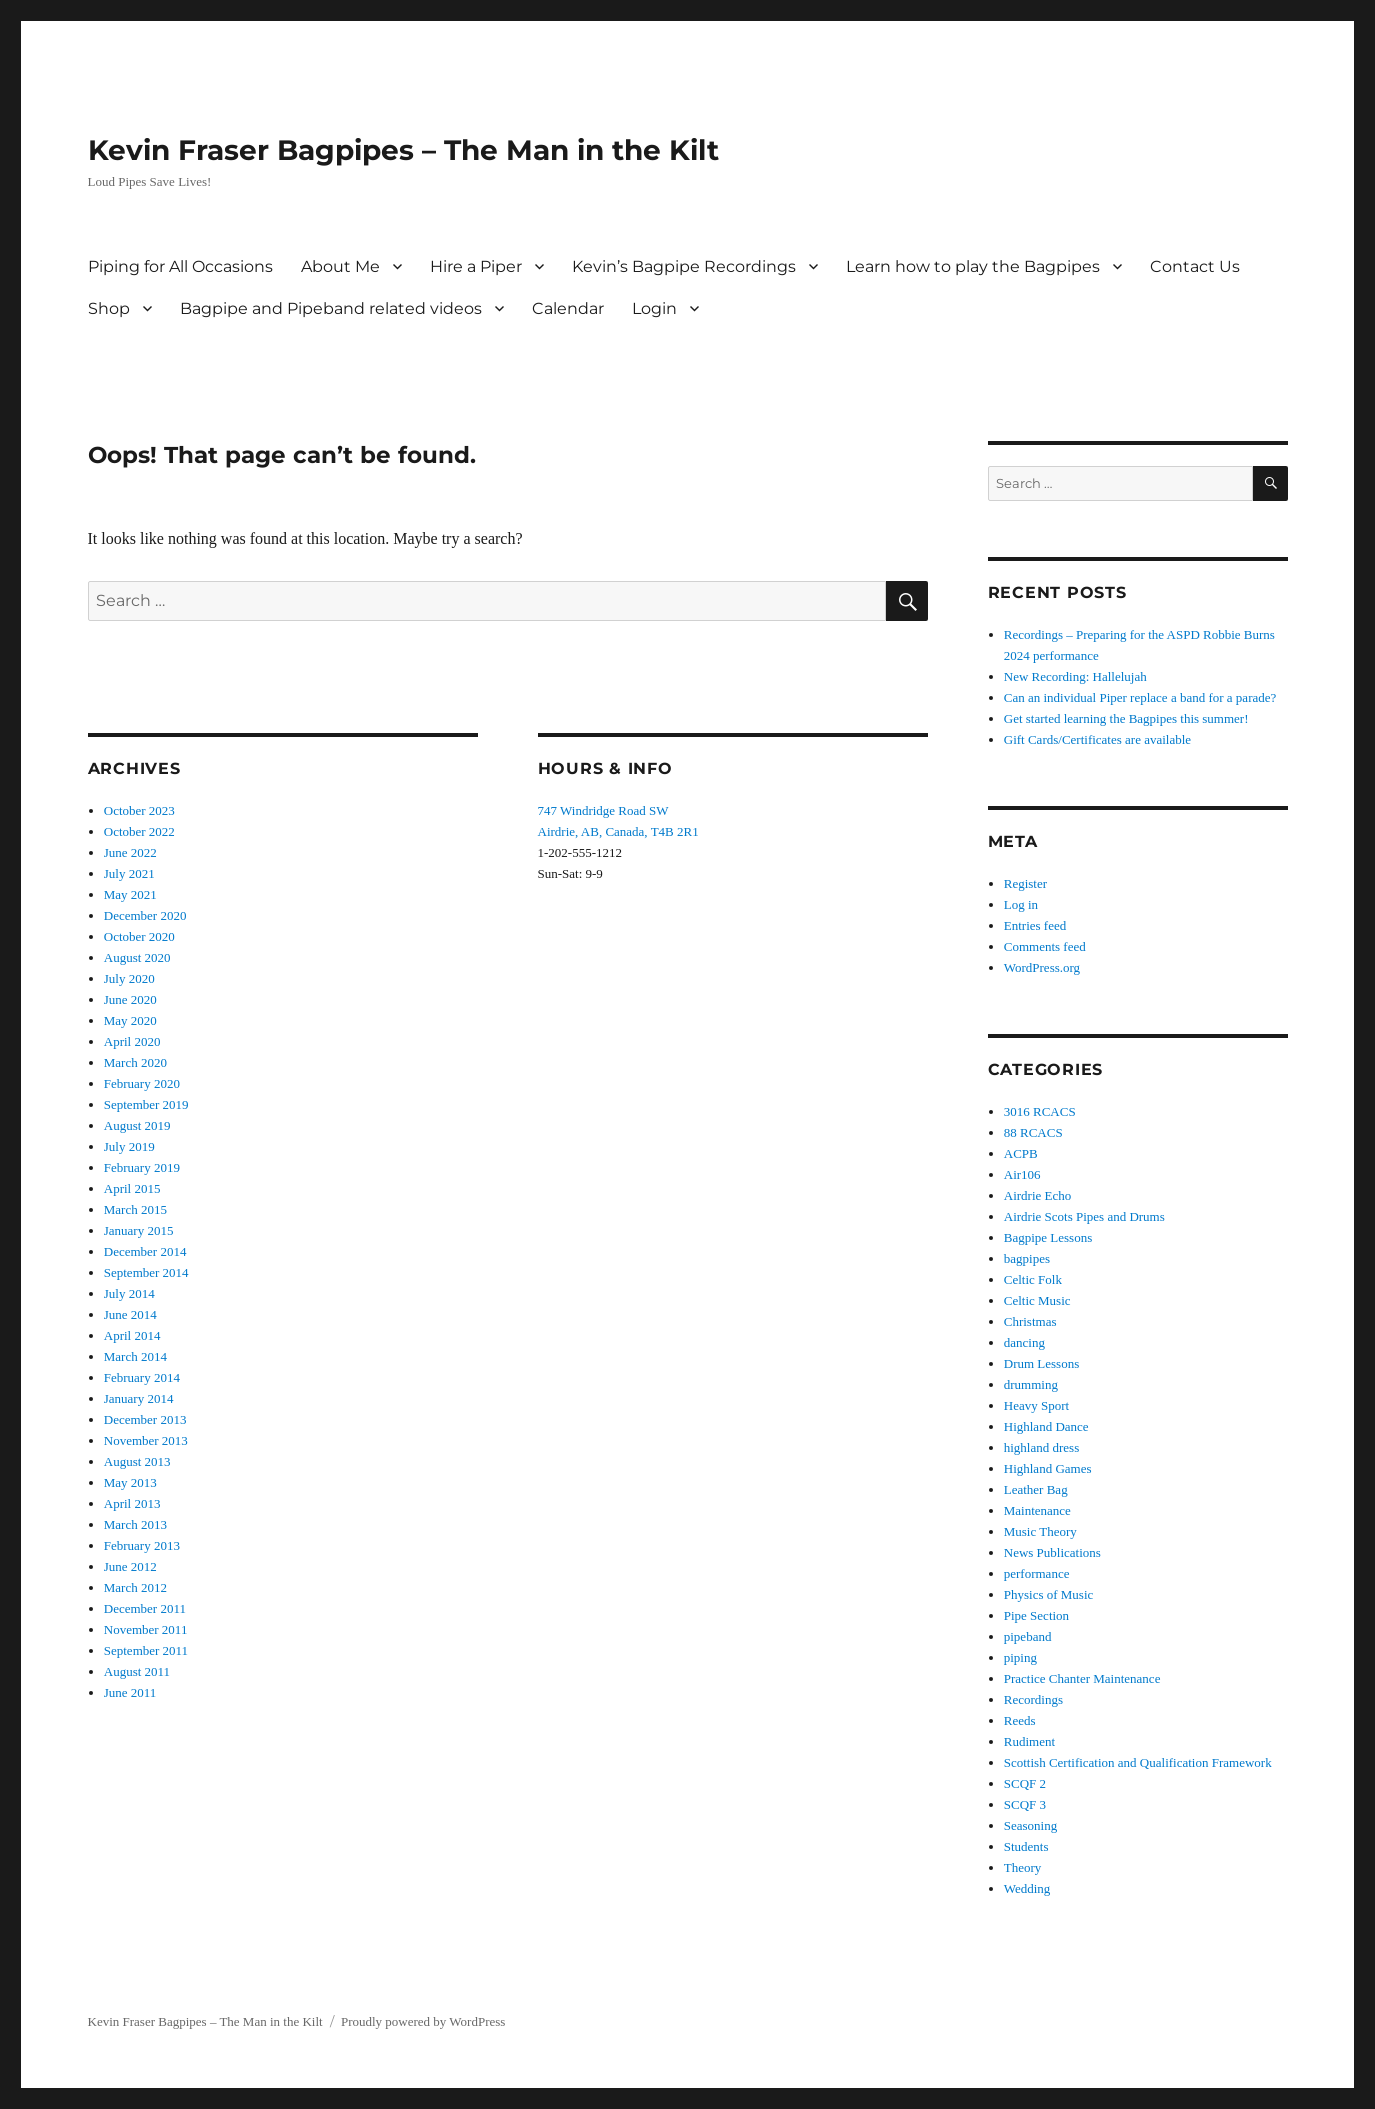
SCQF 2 (1025, 1783)
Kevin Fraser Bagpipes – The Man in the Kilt (403, 150)
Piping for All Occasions (180, 266)
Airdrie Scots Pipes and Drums (1084, 1216)
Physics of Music (1049, 1594)
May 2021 (130, 894)
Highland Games (1048, 1468)
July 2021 (129, 873)
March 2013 (135, 1524)
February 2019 (142, 1167)
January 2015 (139, 1230)
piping (1020, 1657)
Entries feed (1035, 925)
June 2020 (130, 999)
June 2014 (130, 1314)
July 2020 (129, 978)
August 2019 (137, 1125)
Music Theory (1040, 1531)
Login (654, 308)
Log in (1021, 904)
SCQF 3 (1025, 1804)
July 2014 (129, 1293)
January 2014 (139, 1398)
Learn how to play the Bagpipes (973, 266)
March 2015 (135, 1209)
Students (1026, 1846)
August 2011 (137, 1671)
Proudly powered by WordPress (423, 2021)
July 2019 (129, 1146)
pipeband (1028, 1636)
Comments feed (1045, 946)
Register (1025, 883)
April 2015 (132, 1188)
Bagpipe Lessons (1048, 1237)
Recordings (1033, 1699)
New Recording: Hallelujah (1075, 676)
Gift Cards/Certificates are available (1097, 739)
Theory (1023, 1867)
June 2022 (130, 852)
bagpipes (1027, 1258)
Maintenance (1037, 1510)
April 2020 (132, 1041)
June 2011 (130, 1692)
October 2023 (139, 810)
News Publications (1052, 1552)
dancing (1024, 1342)
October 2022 (139, 831)
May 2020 (130, 1020)
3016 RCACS (1040, 1111)
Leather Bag (1036, 1489)
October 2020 (139, 936)
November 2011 (146, 1629)
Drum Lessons (1041, 1363)
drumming (1031, 1384)
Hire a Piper (476, 266)
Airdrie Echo (1038, 1195)
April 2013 (132, 1503)
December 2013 (145, 1419)
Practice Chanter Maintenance (1082, 1678)
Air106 (1022, 1174)
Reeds (1020, 1720)
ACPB (1021, 1153)
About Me (340, 266)
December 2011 (145, 1608)
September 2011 (146, 1650)
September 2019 (146, 1104)
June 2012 (130, 1566)
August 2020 (137, 957)
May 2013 (130, 1482)
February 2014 (142, 1377)
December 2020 (145, 915)
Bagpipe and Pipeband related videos (331, 308)
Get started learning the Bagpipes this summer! (1126, 718)
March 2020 (135, 1062)
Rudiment (1029, 1741)
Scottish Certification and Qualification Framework (1138, 1762)
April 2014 (132, 1335)
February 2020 (142, 1083)
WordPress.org (1042, 967)
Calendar (568, 308)
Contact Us (1195, 266)
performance (1037, 1573)
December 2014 (145, 1251)
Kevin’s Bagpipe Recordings (684, 266)
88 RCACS (1033, 1132)
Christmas (1030, 1321)
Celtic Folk (1033, 1279)
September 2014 (146, 1272)
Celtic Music (1037, 1300)
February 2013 (142, 1545)
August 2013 (137, 1461)
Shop (109, 308)
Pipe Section (1036, 1615)
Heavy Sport (1036, 1405)
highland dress (1041, 1447)
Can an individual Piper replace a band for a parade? (1140, 697)
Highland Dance (1046, 1426)
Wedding (1027, 1888)
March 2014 (135, 1356)
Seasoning (1030, 1825)
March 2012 (135, 1587)
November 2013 (146, 1440)
